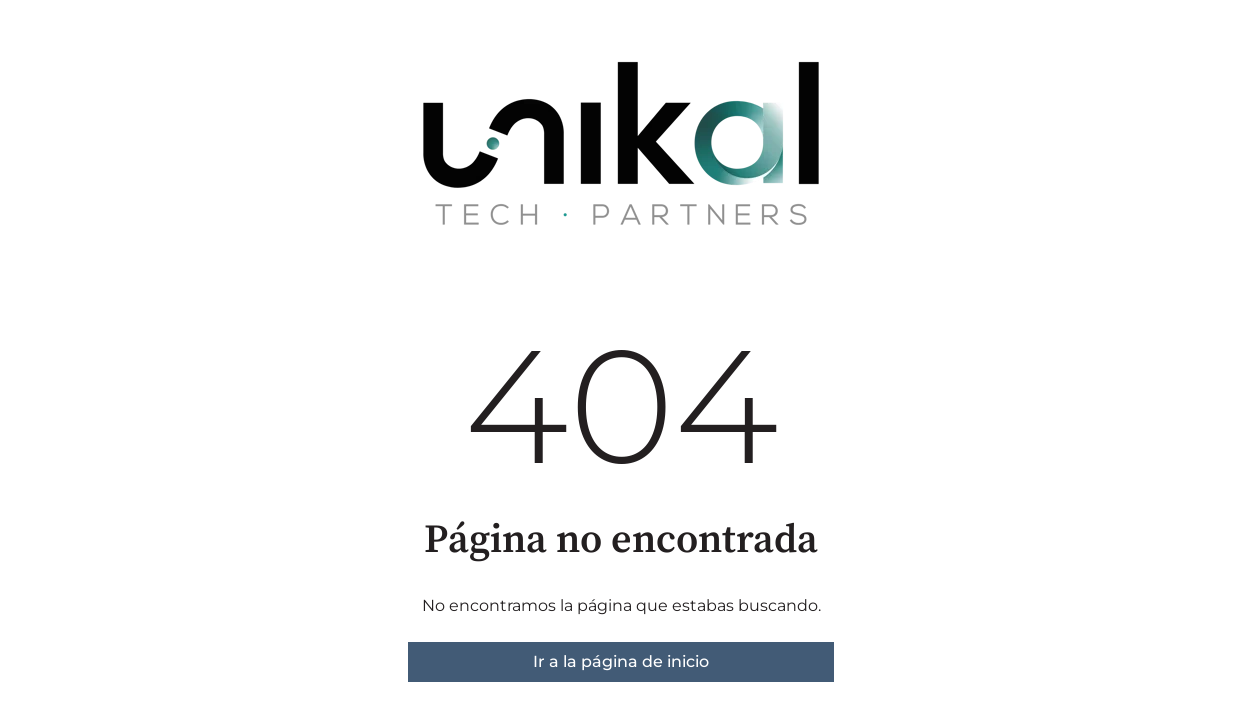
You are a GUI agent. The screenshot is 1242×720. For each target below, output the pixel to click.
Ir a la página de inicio (621, 661)
